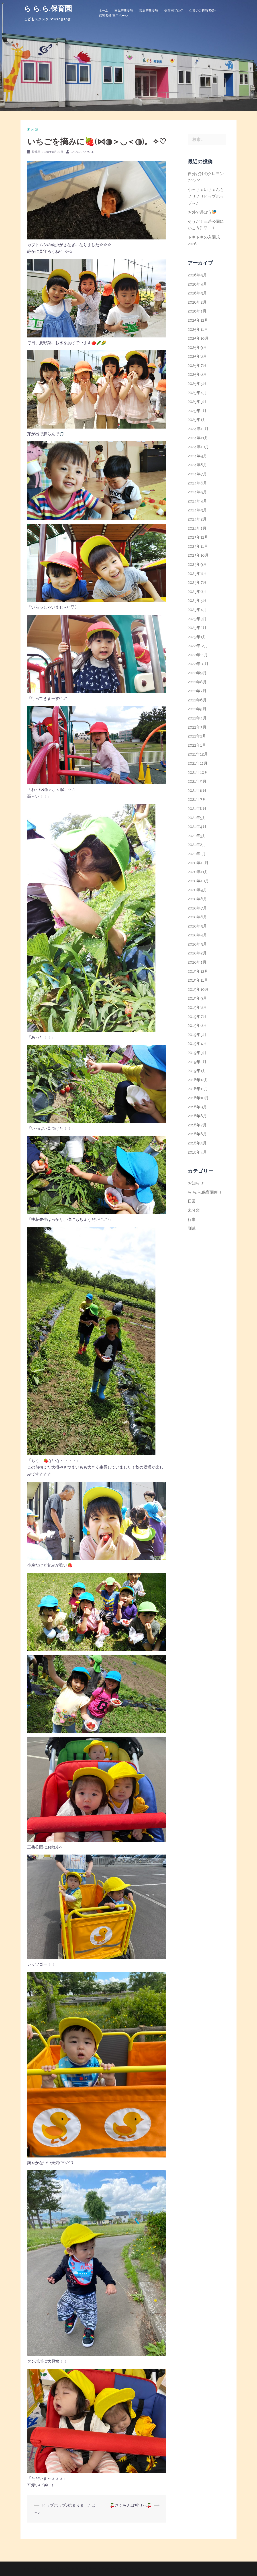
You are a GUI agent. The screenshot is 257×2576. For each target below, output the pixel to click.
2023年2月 (197, 627)
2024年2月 (197, 519)
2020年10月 (198, 880)
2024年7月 (197, 474)
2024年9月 (197, 456)
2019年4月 (197, 1043)
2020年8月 (197, 899)
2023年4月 (197, 609)
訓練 (192, 1228)
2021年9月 (197, 781)
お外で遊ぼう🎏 (202, 212)
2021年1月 (197, 853)
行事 (192, 1219)
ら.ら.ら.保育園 (48, 8)
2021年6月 (197, 808)
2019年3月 (197, 1052)
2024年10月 (198, 446)
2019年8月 (197, 1007)
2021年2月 (197, 844)
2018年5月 (197, 1143)
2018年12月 (198, 1079)
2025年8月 (197, 356)
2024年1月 (197, 528)
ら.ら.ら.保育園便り (205, 1192)
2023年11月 (198, 546)
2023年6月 (197, 591)
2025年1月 (197, 419)
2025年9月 (197, 347)
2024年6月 (197, 483)
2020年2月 (197, 953)
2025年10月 (198, 338)
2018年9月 (197, 1107)
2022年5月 (197, 709)
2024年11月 (198, 437)
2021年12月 (198, 754)
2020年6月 (197, 917)
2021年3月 (197, 835)
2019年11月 (198, 980)
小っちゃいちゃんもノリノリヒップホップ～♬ (206, 196)
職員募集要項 (148, 10)
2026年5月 (197, 275)
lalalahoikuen (82, 151)
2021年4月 (197, 826)
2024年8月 (197, 464)
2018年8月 (197, 1115)
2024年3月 (197, 510)
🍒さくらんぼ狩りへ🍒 (131, 2505)
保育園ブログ (173, 10)
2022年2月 (197, 736)
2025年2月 (197, 410)
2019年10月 (198, 989)
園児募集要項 (123, 10)
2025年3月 (197, 401)
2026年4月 (197, 284)
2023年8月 (197, 573)
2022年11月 (198, 654)
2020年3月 (197, 944)
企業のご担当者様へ (203, 10)
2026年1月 (197, 311)
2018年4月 (197, 1152)
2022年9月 (197, 672)
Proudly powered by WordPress (54, 2568)
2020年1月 (197, 962)
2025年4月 (197, 392)
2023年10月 (198, 555)
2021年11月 (198, 763)
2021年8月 (197, 790)
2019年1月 (197, 1070)
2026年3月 (197, 293)
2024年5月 (197, 492)
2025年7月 (197, 365)
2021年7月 (197, 799)
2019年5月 (197, 1034)
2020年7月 (197, 908)
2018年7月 (197, 1125)
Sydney (109, 2568)
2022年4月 (197, 718)
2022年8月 (197, 682)
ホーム (103, 10)
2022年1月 (197, 745)
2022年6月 (197, 700)
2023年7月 (197, 582)
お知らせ (196, 1183)
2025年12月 (198, 320)
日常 (192, 1201)
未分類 (33, 129)
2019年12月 (198, 971)
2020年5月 (197, 926)
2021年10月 (198, 772)
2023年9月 (197, 564)
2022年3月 (197, 727)
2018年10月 (198, 1097)
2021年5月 (197, 817)
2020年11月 (198, 871)
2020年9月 (197, 889)
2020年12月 (198, 862)
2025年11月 (198, 329)
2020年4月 (197, 935)
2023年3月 (197, 618)
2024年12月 (198, 428)
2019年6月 (197, 1025)
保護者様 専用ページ (113, 15)
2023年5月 (197, 600)
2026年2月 (197, 302)
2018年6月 (197, 1134)
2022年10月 (198, 663)
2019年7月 (197, 1016)
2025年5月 (197, 383)
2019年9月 (197, 998)
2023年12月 (198, 537)
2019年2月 (197, 1061)
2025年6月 (197, 374)
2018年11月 (198, 1088)
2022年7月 (197, 690)
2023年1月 (197, 636)
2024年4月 (197, 501)
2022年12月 (198, 645)
